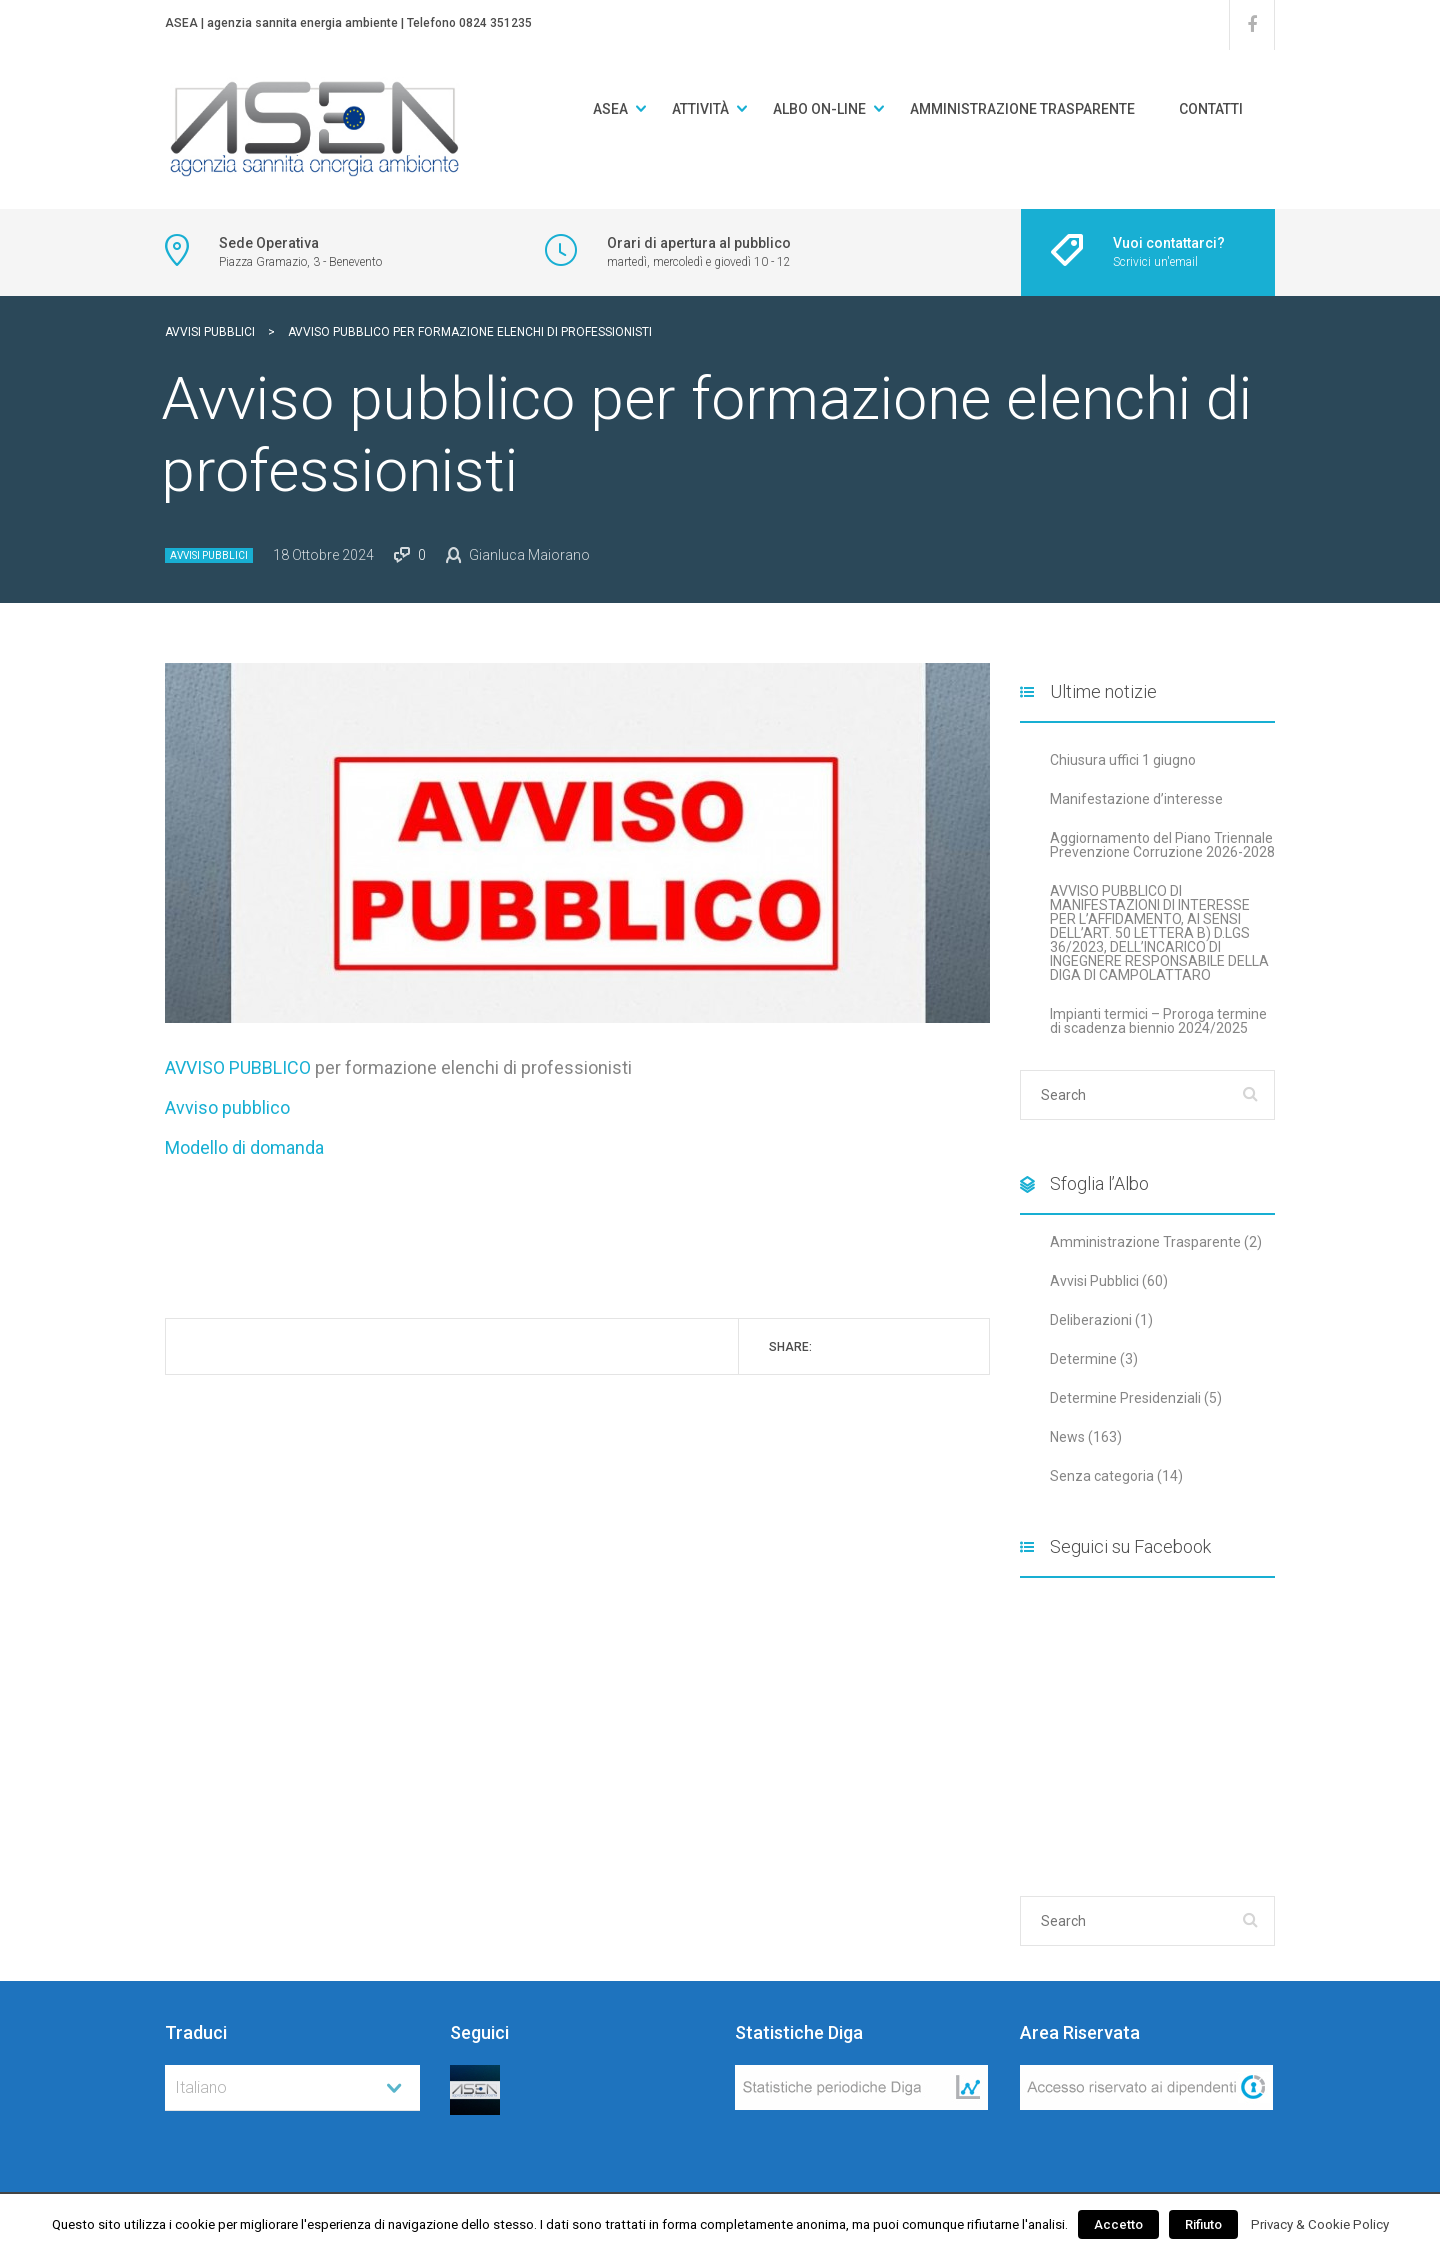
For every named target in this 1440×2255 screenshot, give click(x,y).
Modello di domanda (244, 1147)
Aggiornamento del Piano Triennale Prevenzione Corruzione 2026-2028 (1162, 845)
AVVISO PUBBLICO (238, 1067)
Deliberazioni (1091, 1320)
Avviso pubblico (227, 1107)
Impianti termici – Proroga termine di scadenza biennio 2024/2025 (1158, 1021)
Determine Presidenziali (1125, 1398)
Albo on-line (819, 109)
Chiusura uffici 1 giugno (1123, 760)
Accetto (1118, 2224)
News (1067, 1437)
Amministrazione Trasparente (1022, 109)
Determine (1083, 1359)
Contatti (1211, 109)
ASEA (610, 109)
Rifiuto (1203, 2224)
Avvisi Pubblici (209, 555)
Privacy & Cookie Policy (1320, 2224)
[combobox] (292, 2088)
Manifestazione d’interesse (1136, 799)
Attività (700, 109)
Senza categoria (1102, 1476)
